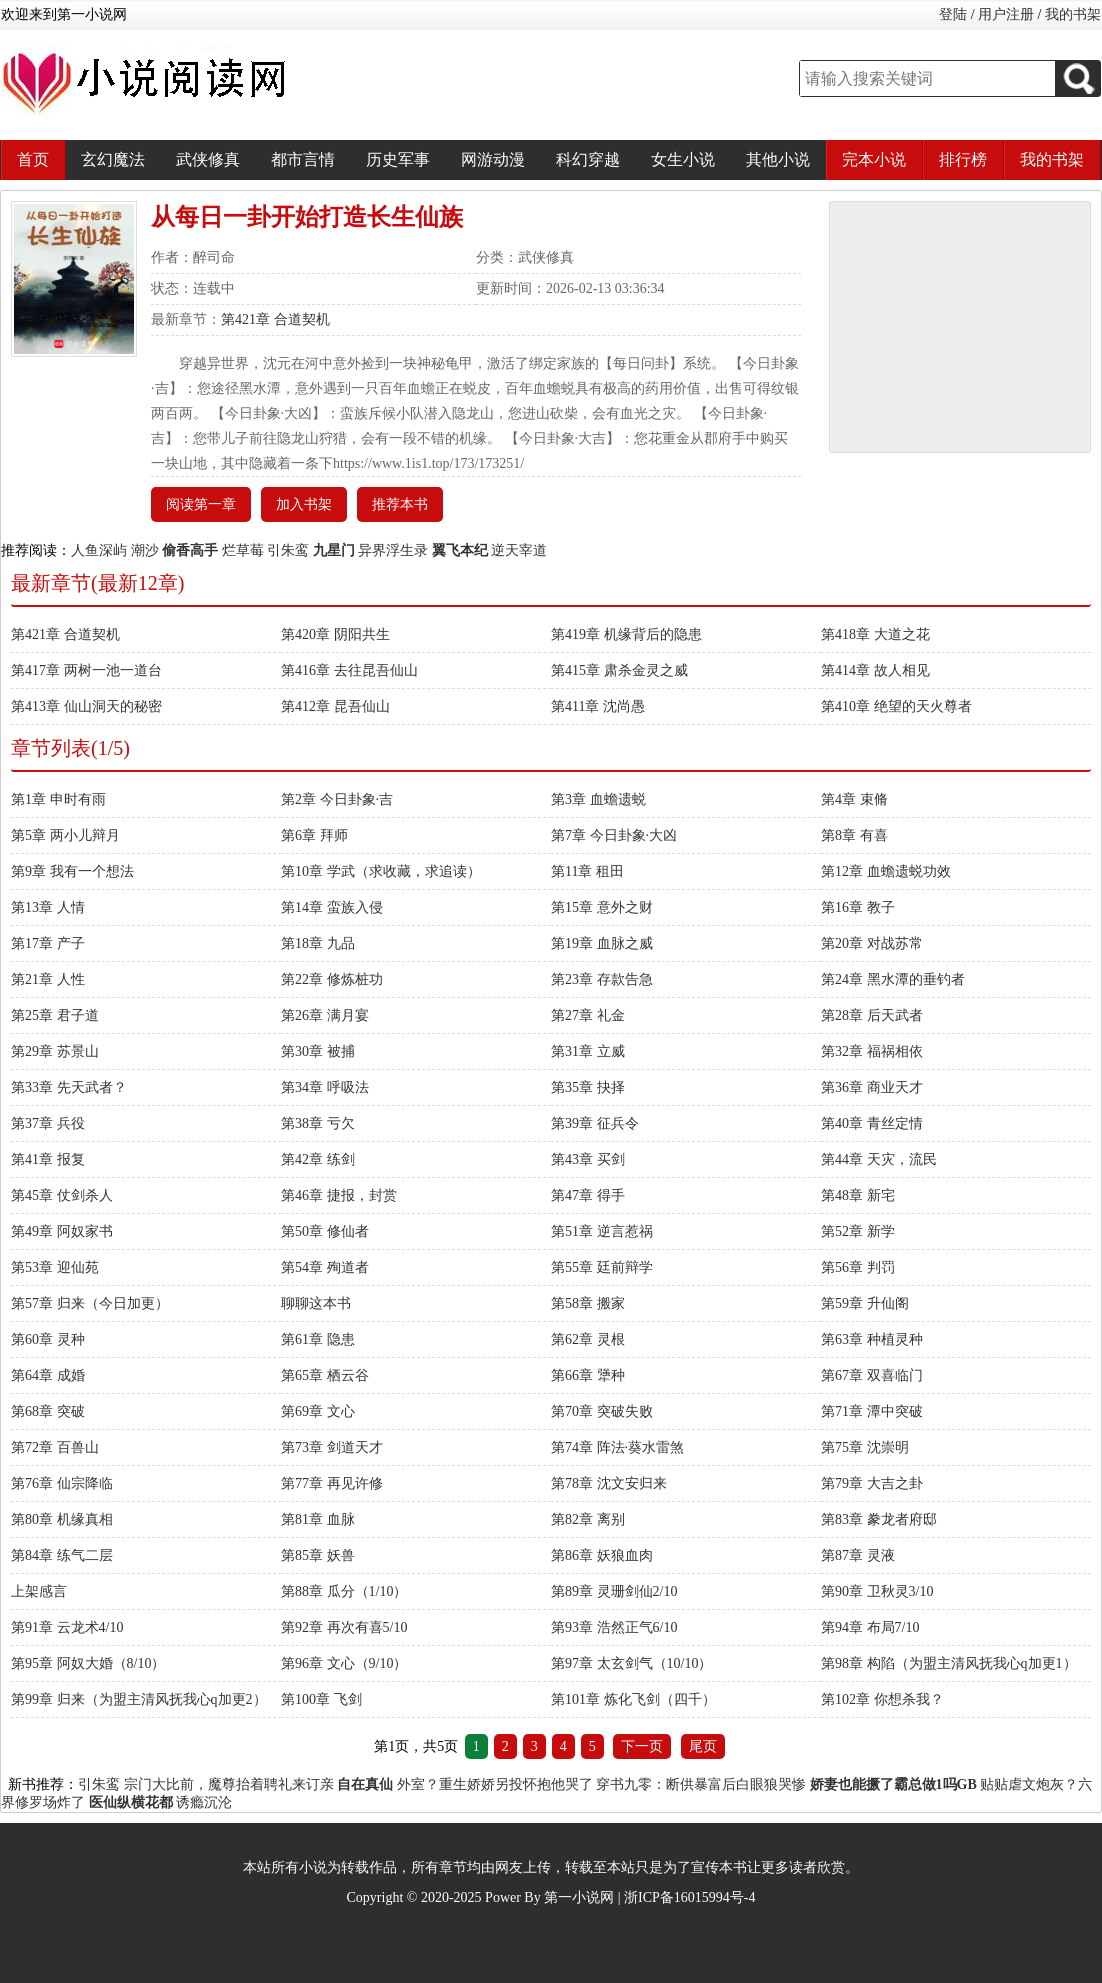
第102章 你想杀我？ (882, 1699)
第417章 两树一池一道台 (86, 670)
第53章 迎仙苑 (55, 1267)
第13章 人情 (48, 907)
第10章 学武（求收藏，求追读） (381, 871)
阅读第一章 (201, 504)
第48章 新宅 (858, 1195)
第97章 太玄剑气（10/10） (631, 1663)
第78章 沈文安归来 (609, 1483)
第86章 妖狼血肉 (602, 1555)
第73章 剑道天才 (332, 1447)
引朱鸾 (288, 550)
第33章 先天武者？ (69, 1087)
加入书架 (304, 504)
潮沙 (145, 550)
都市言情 (303, 159)
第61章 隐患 (318, 1339)
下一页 (642, 1746)
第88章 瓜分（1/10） (344, 1591)
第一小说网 (579, 1897)
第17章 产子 (48, 943)
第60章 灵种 (48, 1339)
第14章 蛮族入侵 (332, 907)
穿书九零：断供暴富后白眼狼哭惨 (701, 1784)
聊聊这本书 (316, 1303)
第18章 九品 (318, 943)
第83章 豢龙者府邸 (879, 1519)
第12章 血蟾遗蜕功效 (886, 871)
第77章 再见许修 (332, 1483)
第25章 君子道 (55, 1015)
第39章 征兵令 (595, 1123)
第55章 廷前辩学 (602, 1267)
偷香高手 (190, 550)
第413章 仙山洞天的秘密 (86, 706)
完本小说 (874, 159)
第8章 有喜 (854, 835)
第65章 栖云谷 (325, 1375)
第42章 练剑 (318, 1159)
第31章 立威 (588, 1051)
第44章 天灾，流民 (879, 1159)
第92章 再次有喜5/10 (344, 1627)
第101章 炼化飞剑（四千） (633, 1699)
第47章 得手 (588, 1195)
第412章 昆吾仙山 (335, 706)
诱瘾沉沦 (204, 1802)
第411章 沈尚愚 (598, 706)
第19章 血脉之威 (602, 943)
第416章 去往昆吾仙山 (349, 670)
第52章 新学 (858, 1231)
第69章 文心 (318, 1411)
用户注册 (1006, 14)
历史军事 (398, 159)
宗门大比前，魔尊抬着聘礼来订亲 (229, 1784)
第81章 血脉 (318, 1519)
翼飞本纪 (460, 550)
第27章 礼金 (588, 1015)
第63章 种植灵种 (872, 1339)
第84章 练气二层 (62, 1555)
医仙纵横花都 (131, 1802)
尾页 (703, 1746)
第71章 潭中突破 (872, 1411)
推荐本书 (400, 504)
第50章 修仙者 (325, 1231)
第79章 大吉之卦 (872, 1483)
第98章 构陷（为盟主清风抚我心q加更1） (949, 1663)
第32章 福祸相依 (872, 1051)
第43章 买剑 (588, 1159)
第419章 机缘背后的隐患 (626, 634)
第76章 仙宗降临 (62, 1483)
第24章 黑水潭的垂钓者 (893, 979)
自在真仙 (365, 1784)
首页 (33, 159)
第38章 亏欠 (318, 1123)
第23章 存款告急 (602, 979)
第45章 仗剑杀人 (62, 1195)
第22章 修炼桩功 (332, 979)
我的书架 (1073, 14)
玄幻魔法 (113, 159)
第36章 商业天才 (872, 1087)
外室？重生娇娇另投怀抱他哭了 (495, 1784)
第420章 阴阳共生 (335, 634)
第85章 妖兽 (318, 1555)
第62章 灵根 (588, 1339)
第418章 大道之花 (875, 634)
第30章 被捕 (318, 1051)
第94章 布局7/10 (870, 1627)
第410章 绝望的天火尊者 (896, 706)
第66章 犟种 (588, 1375)
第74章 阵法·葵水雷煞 (617, 1447)
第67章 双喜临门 (872, 1375)
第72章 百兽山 (55, 1447)
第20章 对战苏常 (872, 943)
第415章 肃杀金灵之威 (619, 670)
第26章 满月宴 (325, 1015)
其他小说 (778, 159)
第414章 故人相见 (875, 670)
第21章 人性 (48, 979)
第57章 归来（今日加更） (90, 1303)
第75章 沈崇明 (865, 1447)
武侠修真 (208, 159)
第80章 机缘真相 (62, 1519)
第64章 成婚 (48, 1375)
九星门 (334, 550)
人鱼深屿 (99, 550)
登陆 (953, 14)
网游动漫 (493, 159)
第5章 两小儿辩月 (65, 835)
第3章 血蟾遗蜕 (598, 799)
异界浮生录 (393, 550)
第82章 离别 (588, 1519)
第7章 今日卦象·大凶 (614, 835)
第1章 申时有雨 (58, 799)
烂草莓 (243, 550)
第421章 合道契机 (275, 319)
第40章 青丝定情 (872, 1123)
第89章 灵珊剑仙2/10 (614, 1591)
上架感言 (39, 1591)
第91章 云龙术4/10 (67, 1627)
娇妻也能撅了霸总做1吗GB (893, 1784)
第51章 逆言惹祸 (602, 1231)
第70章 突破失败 (602, 1411)
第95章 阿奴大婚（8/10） (88, 1663)
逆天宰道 (519, 550)
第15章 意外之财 (602, 907)
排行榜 (963, 159)
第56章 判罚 (858, 1267)
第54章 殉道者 (325, 1267)
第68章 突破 (48, 1411)
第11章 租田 (587, 871)
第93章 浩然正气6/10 (614, 1627)
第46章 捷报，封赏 (339, 1195)
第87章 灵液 (858, 1555)
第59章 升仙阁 (865, 1303)
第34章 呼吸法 (325, 1087)
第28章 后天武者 (872, 1015)
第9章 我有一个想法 (72, 871)
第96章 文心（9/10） (344, 1663)
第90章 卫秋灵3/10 (877, 1591)
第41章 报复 (48, 1159)
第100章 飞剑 (321, 1699)
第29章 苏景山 (55, 1051)
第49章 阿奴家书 (62, 1231)
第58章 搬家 (588, 1303)
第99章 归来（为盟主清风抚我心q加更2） (139, 1699)
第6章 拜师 (314, 835)
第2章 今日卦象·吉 (337, 799)
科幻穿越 (588, 159)
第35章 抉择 (588, 1087)
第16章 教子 (858, 907)
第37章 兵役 (48, 1123)
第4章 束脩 (854, 799)
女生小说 (683, 159)
